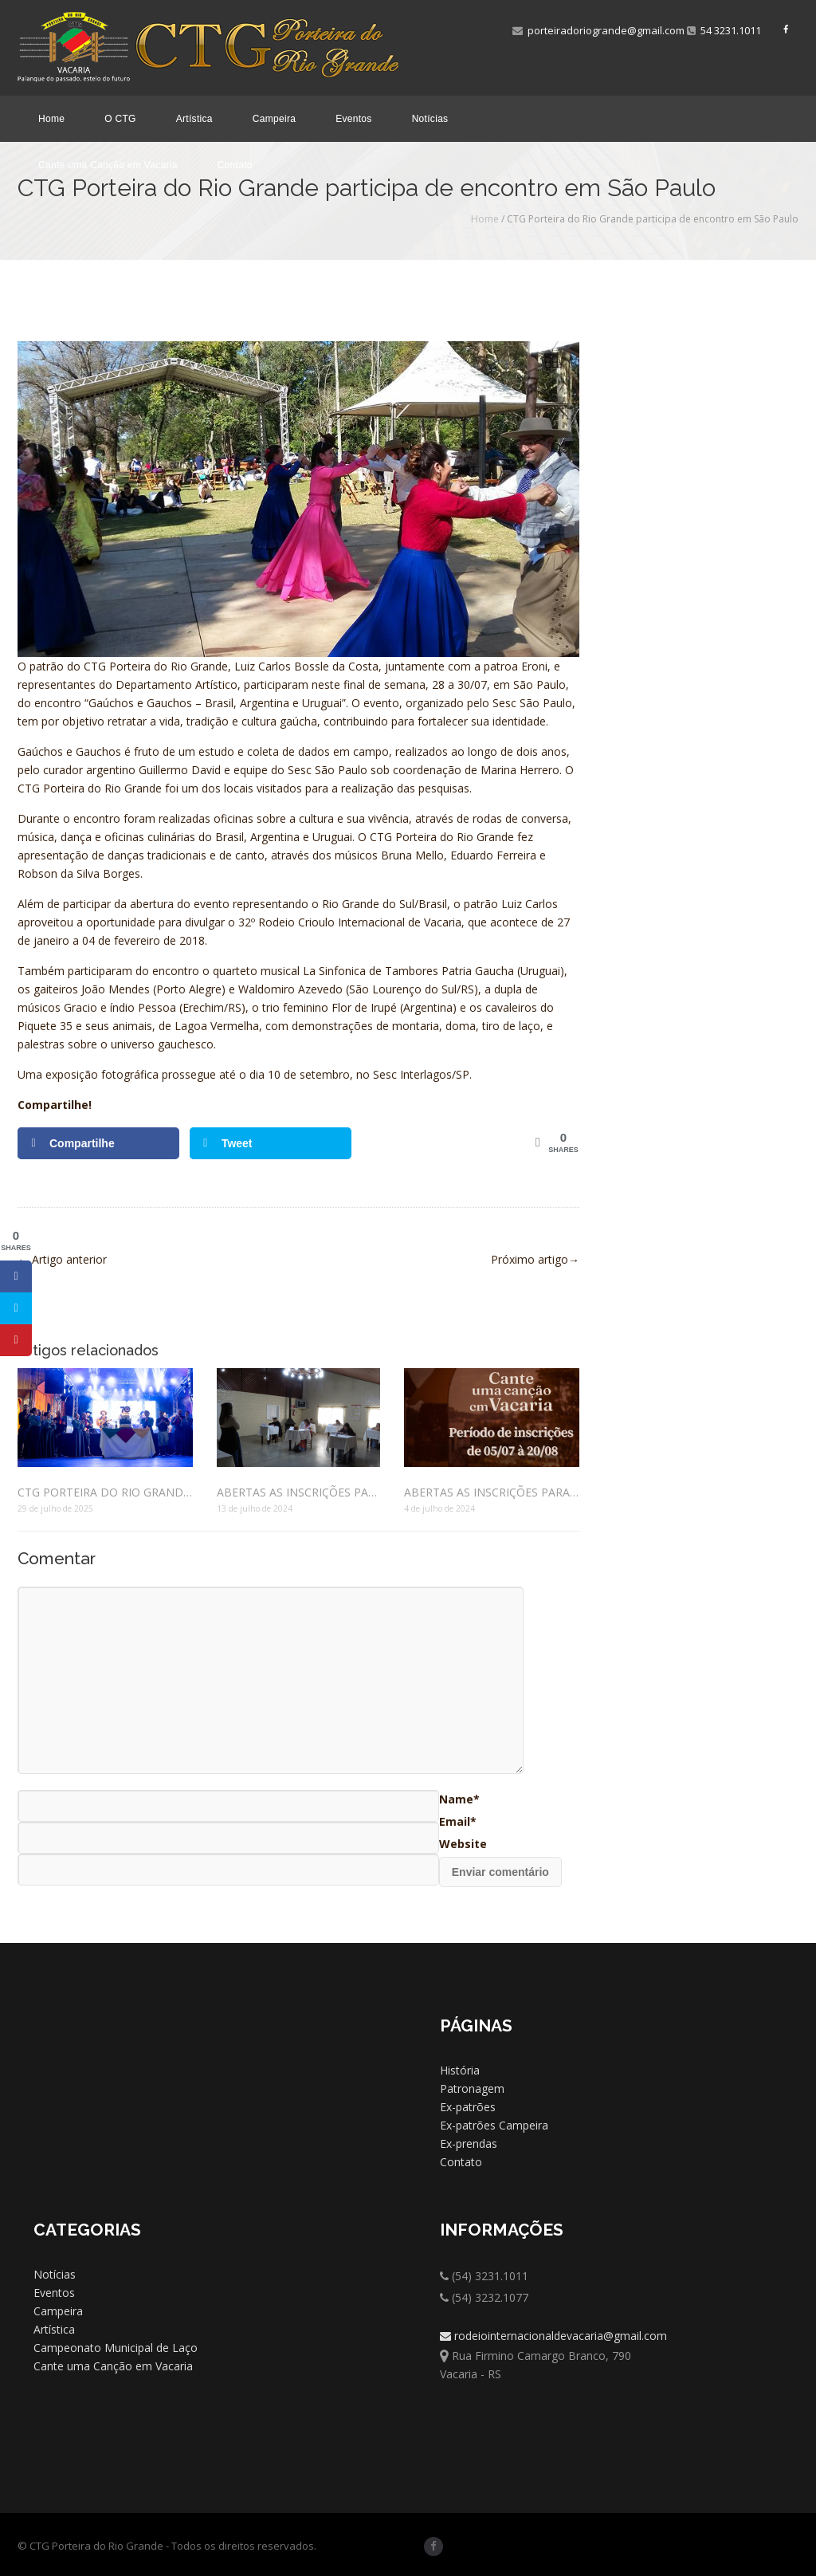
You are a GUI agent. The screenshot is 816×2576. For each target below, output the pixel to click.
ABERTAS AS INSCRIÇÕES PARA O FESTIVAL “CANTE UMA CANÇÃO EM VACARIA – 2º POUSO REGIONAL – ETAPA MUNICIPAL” (491, 1492)
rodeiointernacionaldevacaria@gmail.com (553, 2335)
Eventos (353, 118)
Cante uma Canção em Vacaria (108, 165)
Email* (458, 1821)
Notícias (430, 118)
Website (463, 1843)
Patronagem (472, 2088)
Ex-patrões (468, 2106)
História (460, 2070)
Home (51, 118)
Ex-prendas (468, 2143)
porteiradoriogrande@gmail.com (598, 30)
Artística (194, 118)
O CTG (120, 118)
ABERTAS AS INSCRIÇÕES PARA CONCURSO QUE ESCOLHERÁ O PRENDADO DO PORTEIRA (298, 1492)
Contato (235, 165)
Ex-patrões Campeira (494, 2125)
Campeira (274, 118)
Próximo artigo (535, 1259)
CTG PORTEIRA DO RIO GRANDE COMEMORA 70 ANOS (105, 1492)
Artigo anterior (62, 1259)
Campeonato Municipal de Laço (115, 2347)
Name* (459, 1799)
